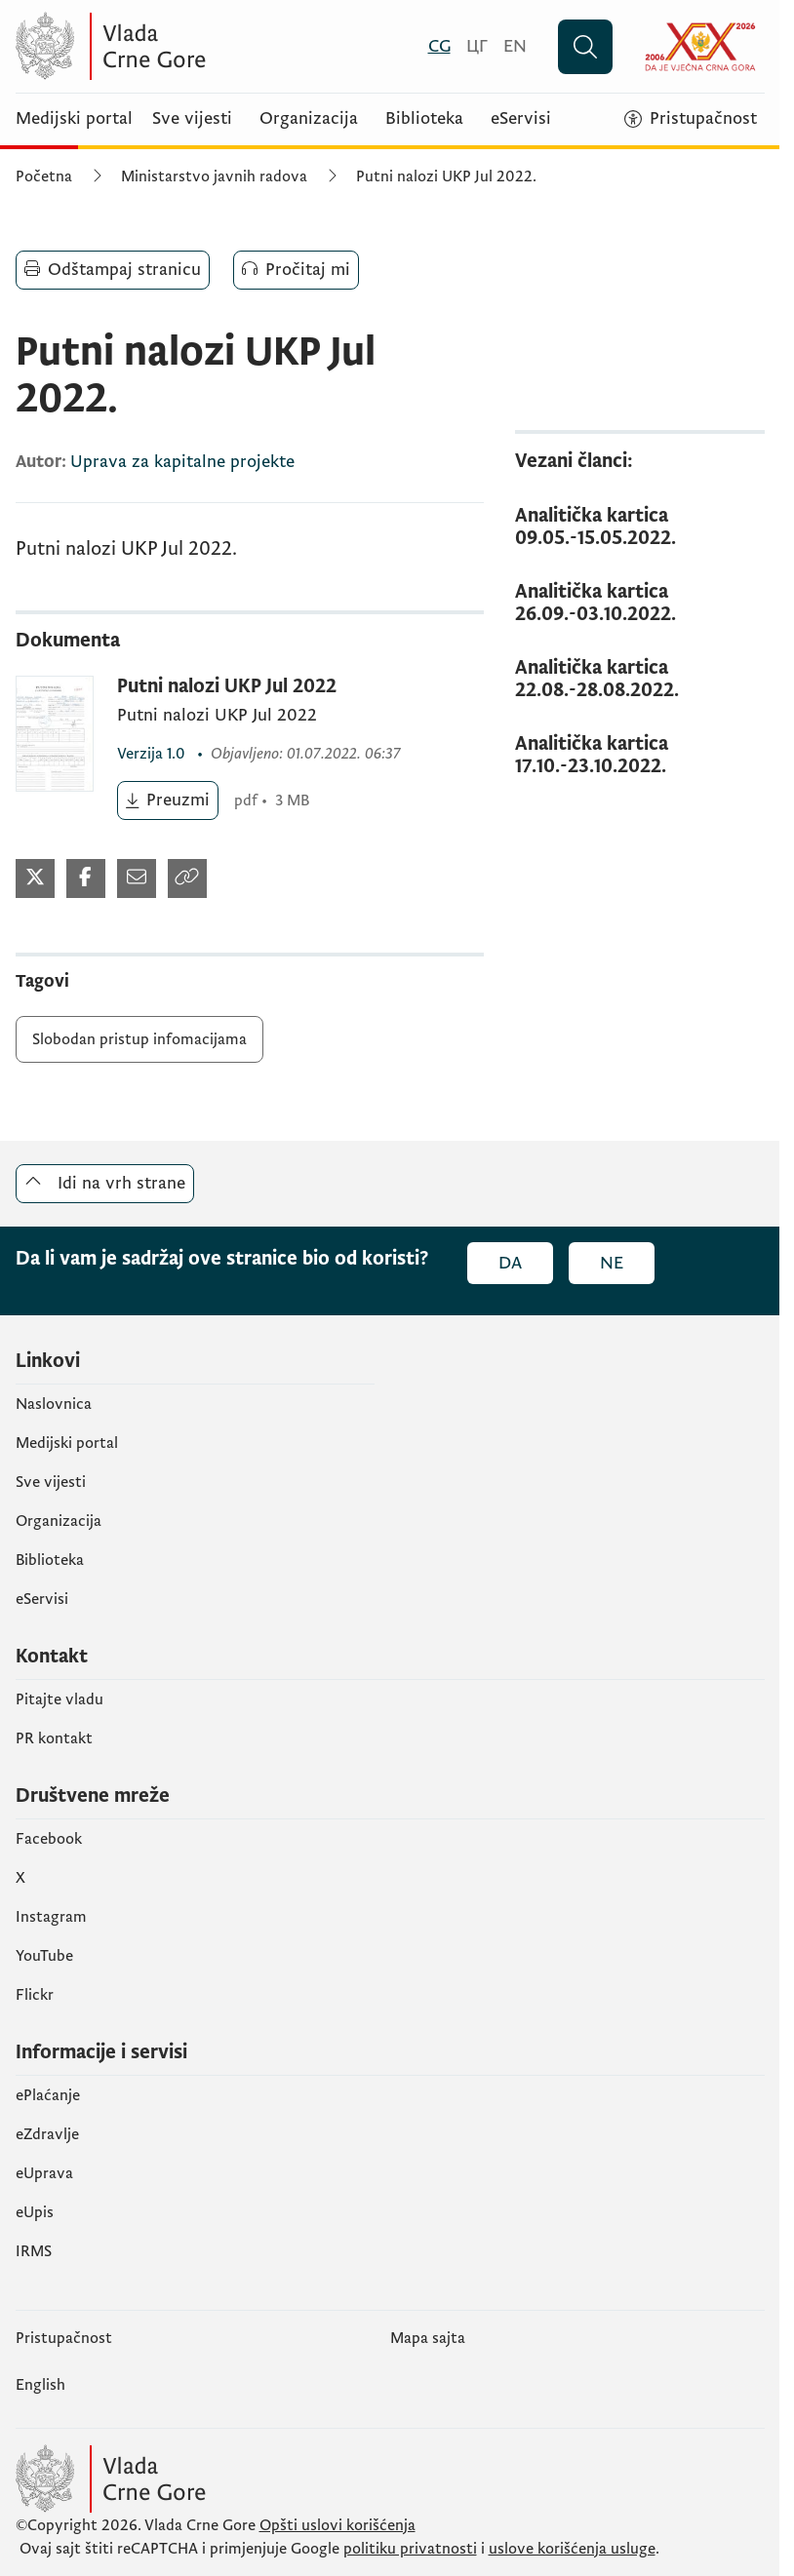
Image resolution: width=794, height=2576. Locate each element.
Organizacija (308, 119)
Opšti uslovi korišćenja (337, 2525)
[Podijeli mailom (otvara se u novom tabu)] (136, 878)
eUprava (44, 2173)
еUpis (35, 2212)
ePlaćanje (48, 2095)
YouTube (44, 1956)
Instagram (51, 1917)
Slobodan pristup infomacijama (139, 1039)
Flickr (35, 1995)
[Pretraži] (585, 47)
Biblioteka (424, 119)
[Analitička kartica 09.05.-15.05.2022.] (640, 527)
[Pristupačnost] (690, 119)
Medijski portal (74, 119)
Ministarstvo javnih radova (214, 176)
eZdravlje (47, 2134)
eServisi (521, 119)
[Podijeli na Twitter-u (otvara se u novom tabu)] (35, 878)
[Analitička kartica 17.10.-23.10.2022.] (640, 755)
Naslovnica (54, 1404)
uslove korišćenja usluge (572, 2548)
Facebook (49, 1839)
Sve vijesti (192, 119)
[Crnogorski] (439, 46)
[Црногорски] (477, 46)
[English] (515, 46)
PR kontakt (54, 1738)
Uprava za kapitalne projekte (182, 461)
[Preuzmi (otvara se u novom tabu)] (168, 800)
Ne (611, 1263)
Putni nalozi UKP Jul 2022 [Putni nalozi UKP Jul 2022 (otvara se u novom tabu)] (227, 687)
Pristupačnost (64, 2338)
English (40, 2385)
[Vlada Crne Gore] (206, 46)
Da (510, 1263)
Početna (44, 176)
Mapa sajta (427, 2338)
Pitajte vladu (59, 1699)
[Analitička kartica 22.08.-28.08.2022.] (640, 679)
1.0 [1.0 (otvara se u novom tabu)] (153, 753)
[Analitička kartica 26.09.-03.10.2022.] (640, 603)
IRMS (34, 2251)
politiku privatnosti (410, 2548)
